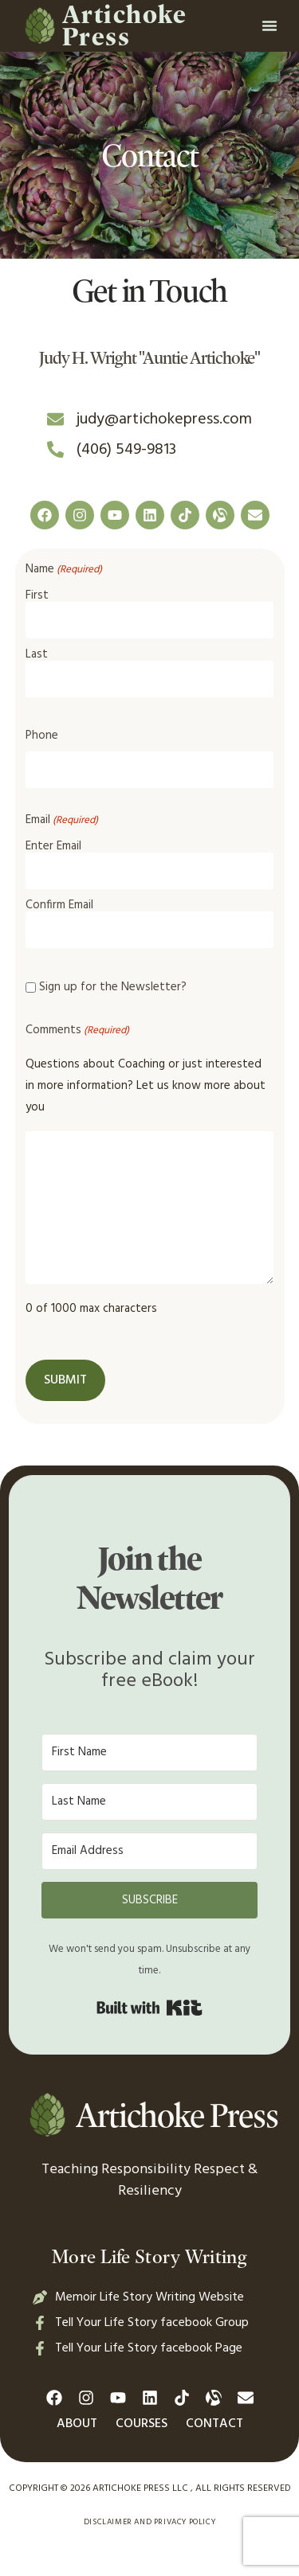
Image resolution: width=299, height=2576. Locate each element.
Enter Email (53, 845)
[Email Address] (149, 1851)
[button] (269, 25)
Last (37, 653)
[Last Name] (149, 1802)
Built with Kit (149, 2007)
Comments (77, 1030)
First (37, 594)
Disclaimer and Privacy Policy (149, 2522)
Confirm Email (59, 903)
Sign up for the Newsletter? (113, 987)
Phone (42, 735)
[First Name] (149, 1752)
